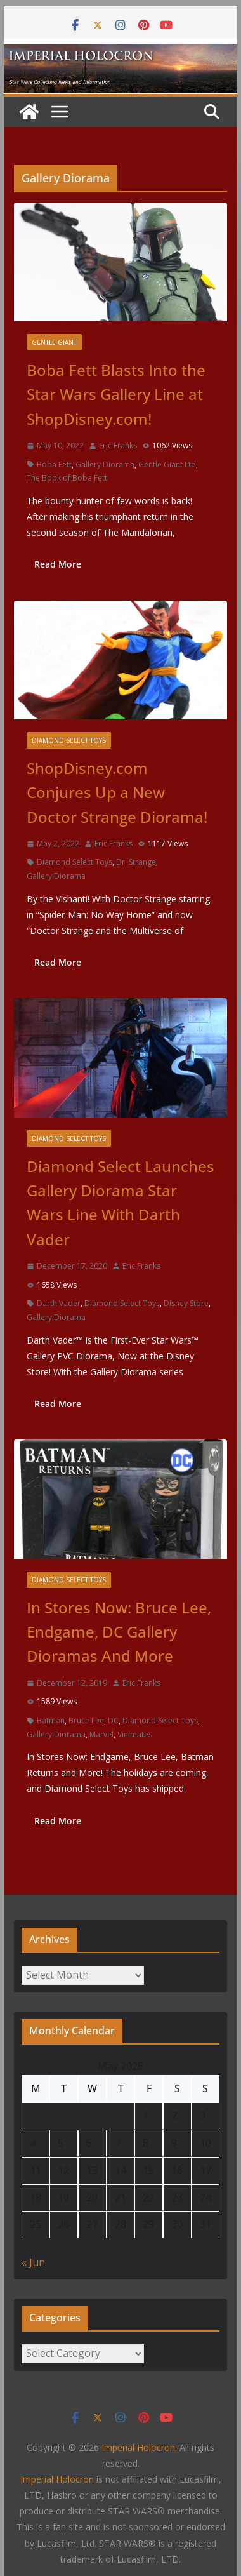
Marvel (101, 1734)
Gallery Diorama (104, 464)
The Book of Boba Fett (67, 477)
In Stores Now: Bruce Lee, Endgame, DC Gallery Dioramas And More (119, 1632)
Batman (51, 1720)
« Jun (33, 2262)
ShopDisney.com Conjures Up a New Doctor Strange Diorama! (117, 792)
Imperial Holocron (57, 2479)
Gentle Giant (54, 342)
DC (113, 1720)
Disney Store (186, 1303)
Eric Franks (118, 445)
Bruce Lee (86, 1720)
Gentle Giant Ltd (167, 464)
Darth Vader (59, 1303)
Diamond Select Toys (69, 740)
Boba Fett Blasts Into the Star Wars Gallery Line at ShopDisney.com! (116, 394)
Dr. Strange (136, 862)
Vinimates (134, 1734)
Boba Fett (54, 464)
